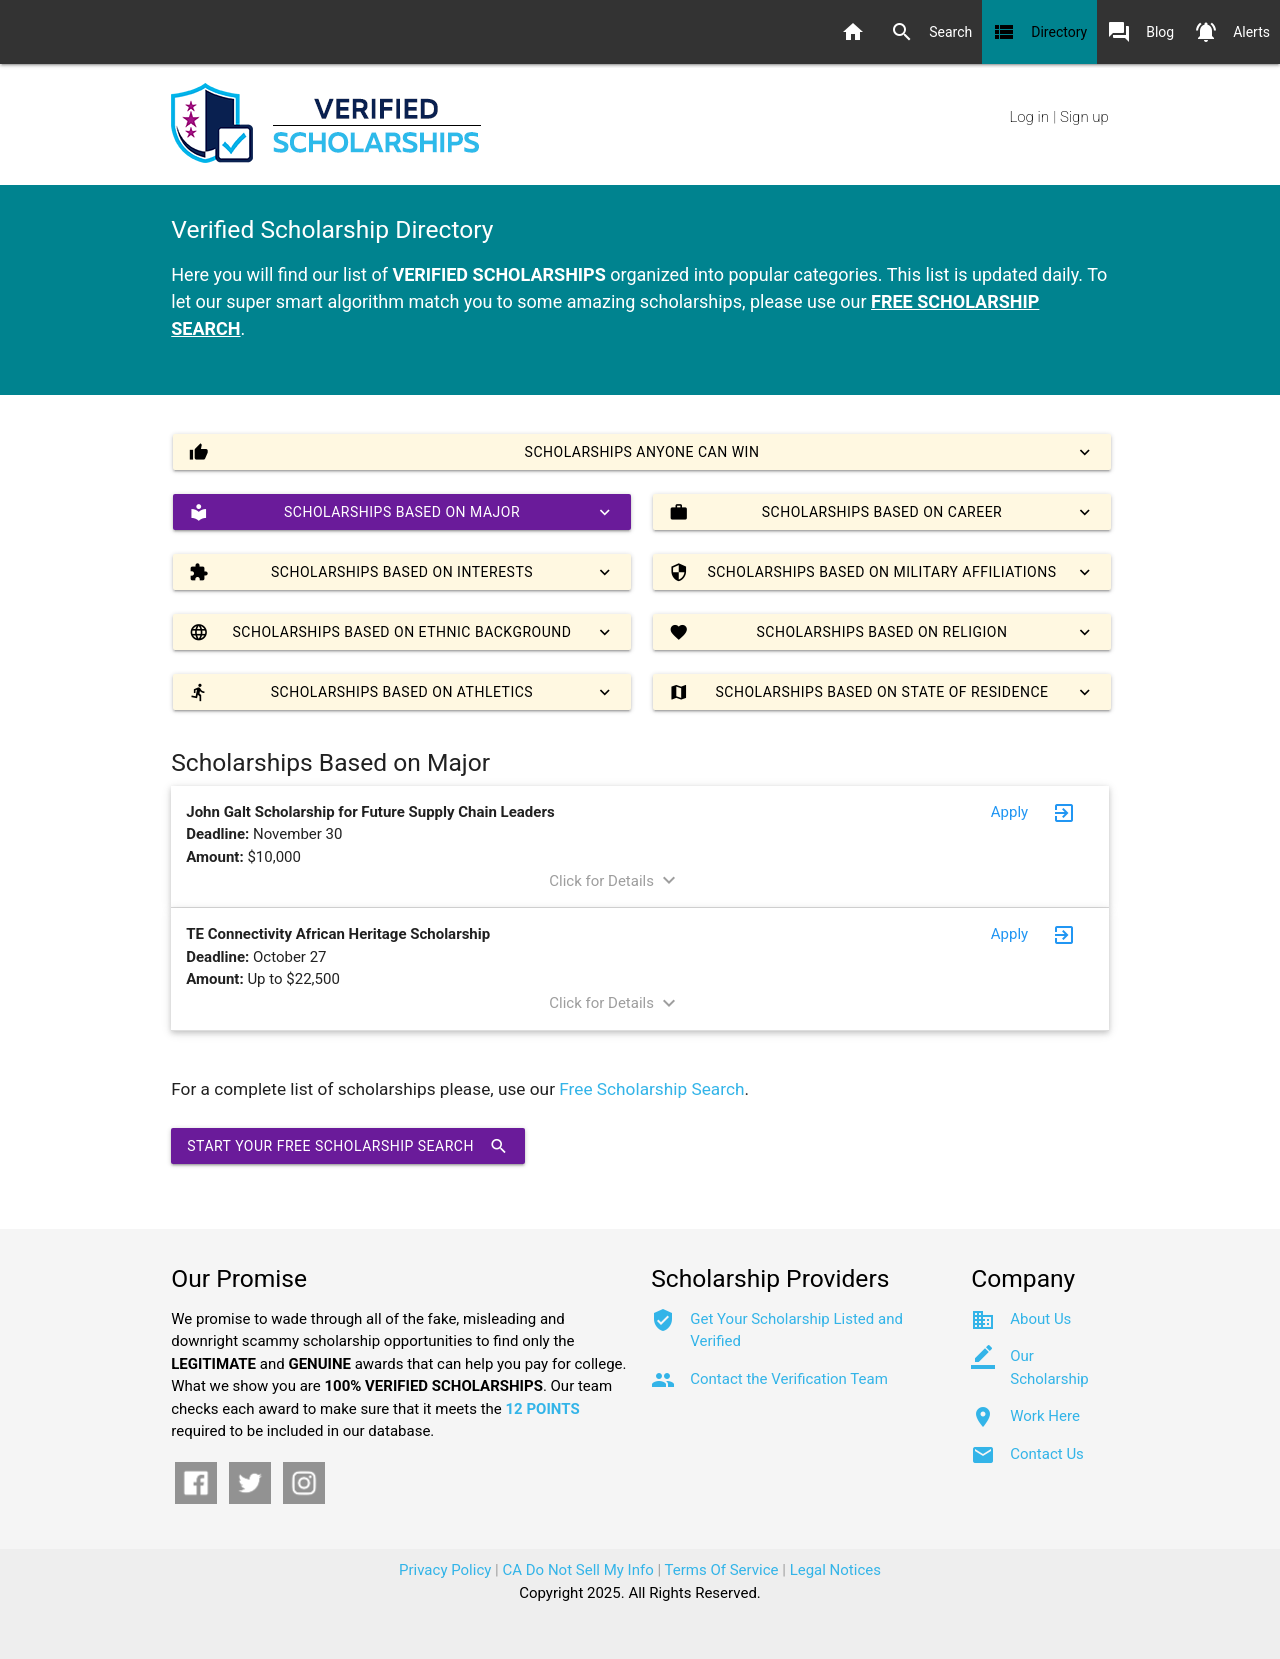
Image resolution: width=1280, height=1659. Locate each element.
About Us (1040, 1319)
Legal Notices (835, 1570)
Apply (1009, 812)
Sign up (1084, 117)
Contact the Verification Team (789, 1379)
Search (931, 32)
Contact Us (1047, 1454)
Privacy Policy (445, 1570)
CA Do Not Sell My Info (578, 1570)
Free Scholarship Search (651, 1089)
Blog (1140, 32)
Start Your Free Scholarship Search (348, 1146)
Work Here (1045, 1416)
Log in (1028, 117)
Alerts (1232, 32)
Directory (1039, 32)
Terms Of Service (722, 1570)
